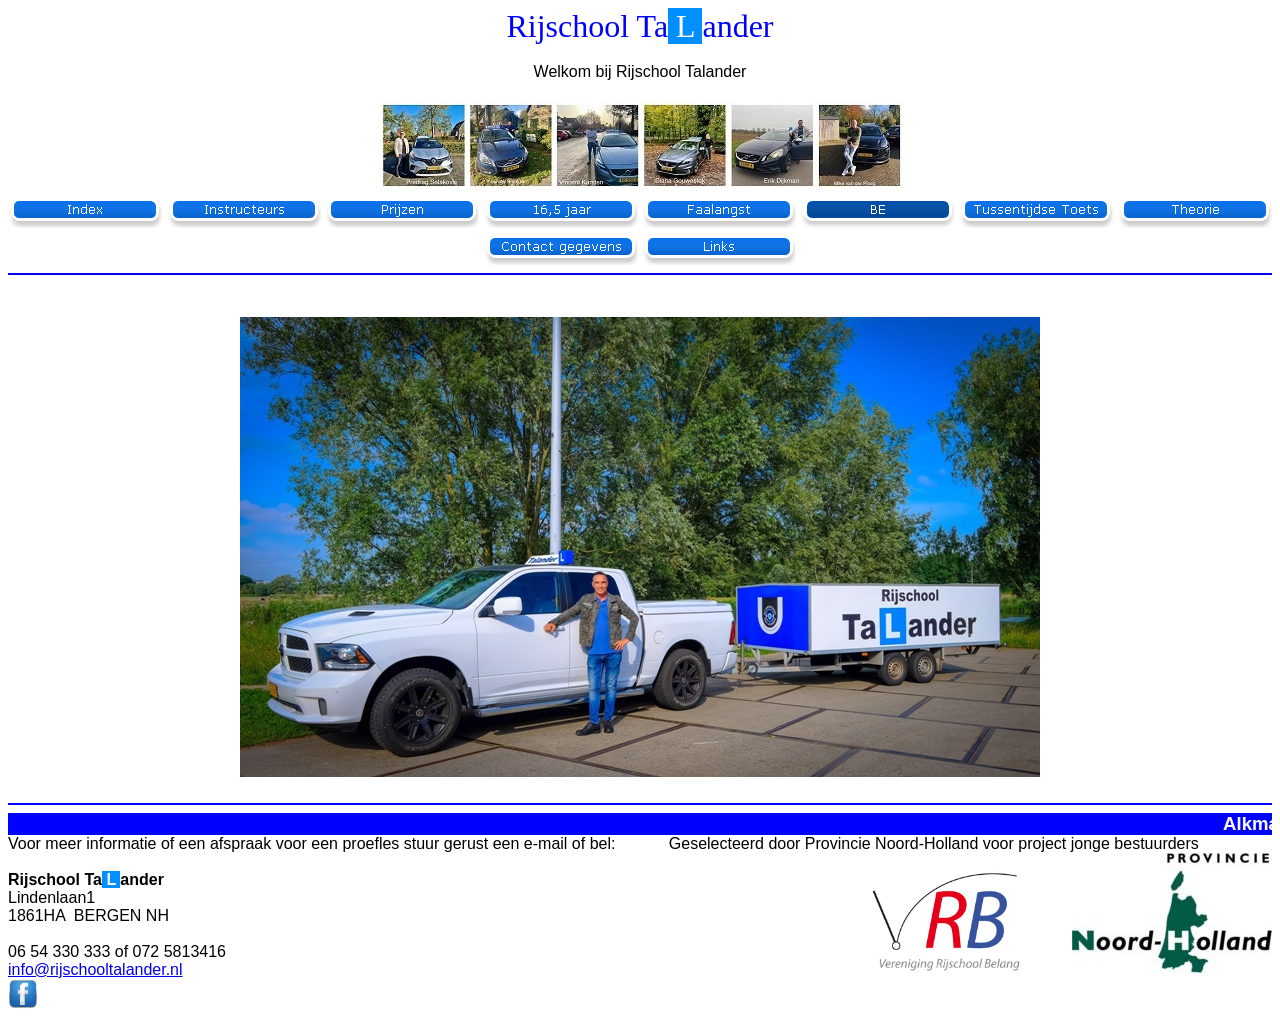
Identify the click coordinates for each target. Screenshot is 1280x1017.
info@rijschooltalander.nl (95, 969)
